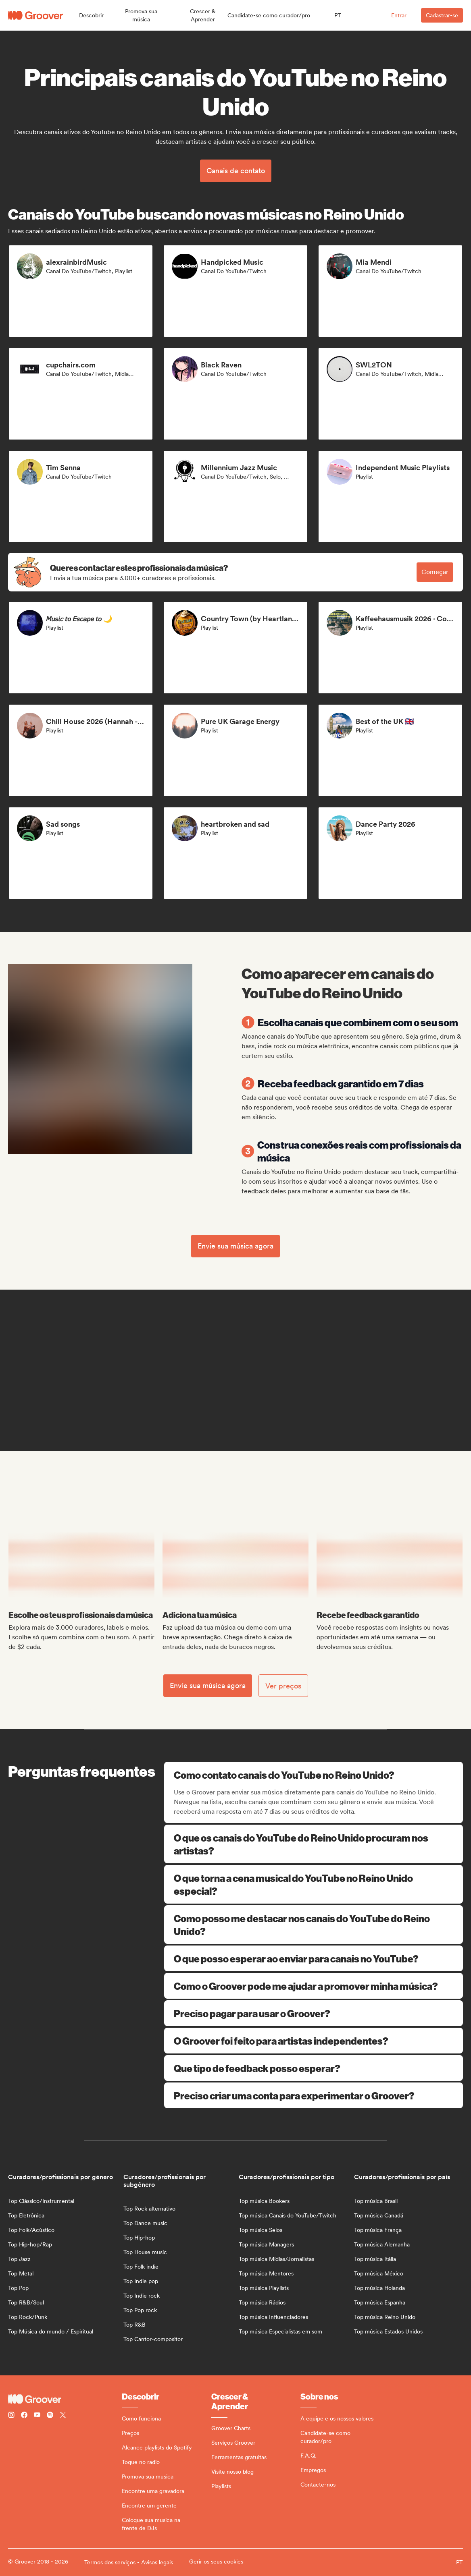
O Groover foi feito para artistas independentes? (313, 2041)
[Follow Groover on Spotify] (50, 2416)
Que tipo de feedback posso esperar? (313, 2068)
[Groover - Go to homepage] (65, 2399)
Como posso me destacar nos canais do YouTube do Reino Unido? (313, 1924)
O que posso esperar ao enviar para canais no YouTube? (313, 1958)
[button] (91, 15)
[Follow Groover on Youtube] (37, 2416)
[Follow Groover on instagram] (11, 2416)
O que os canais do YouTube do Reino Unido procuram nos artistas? (313, 1843)
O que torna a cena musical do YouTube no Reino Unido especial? (313, 1884)
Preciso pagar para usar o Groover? (313, 2013)
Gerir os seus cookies (216, 2561)
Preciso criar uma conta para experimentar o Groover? (313, 2095)
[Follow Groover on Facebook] (24, 2416)
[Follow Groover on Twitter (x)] (63, 2416)
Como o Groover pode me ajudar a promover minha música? (313, 1986)
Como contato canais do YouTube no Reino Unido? (314, 1775)
